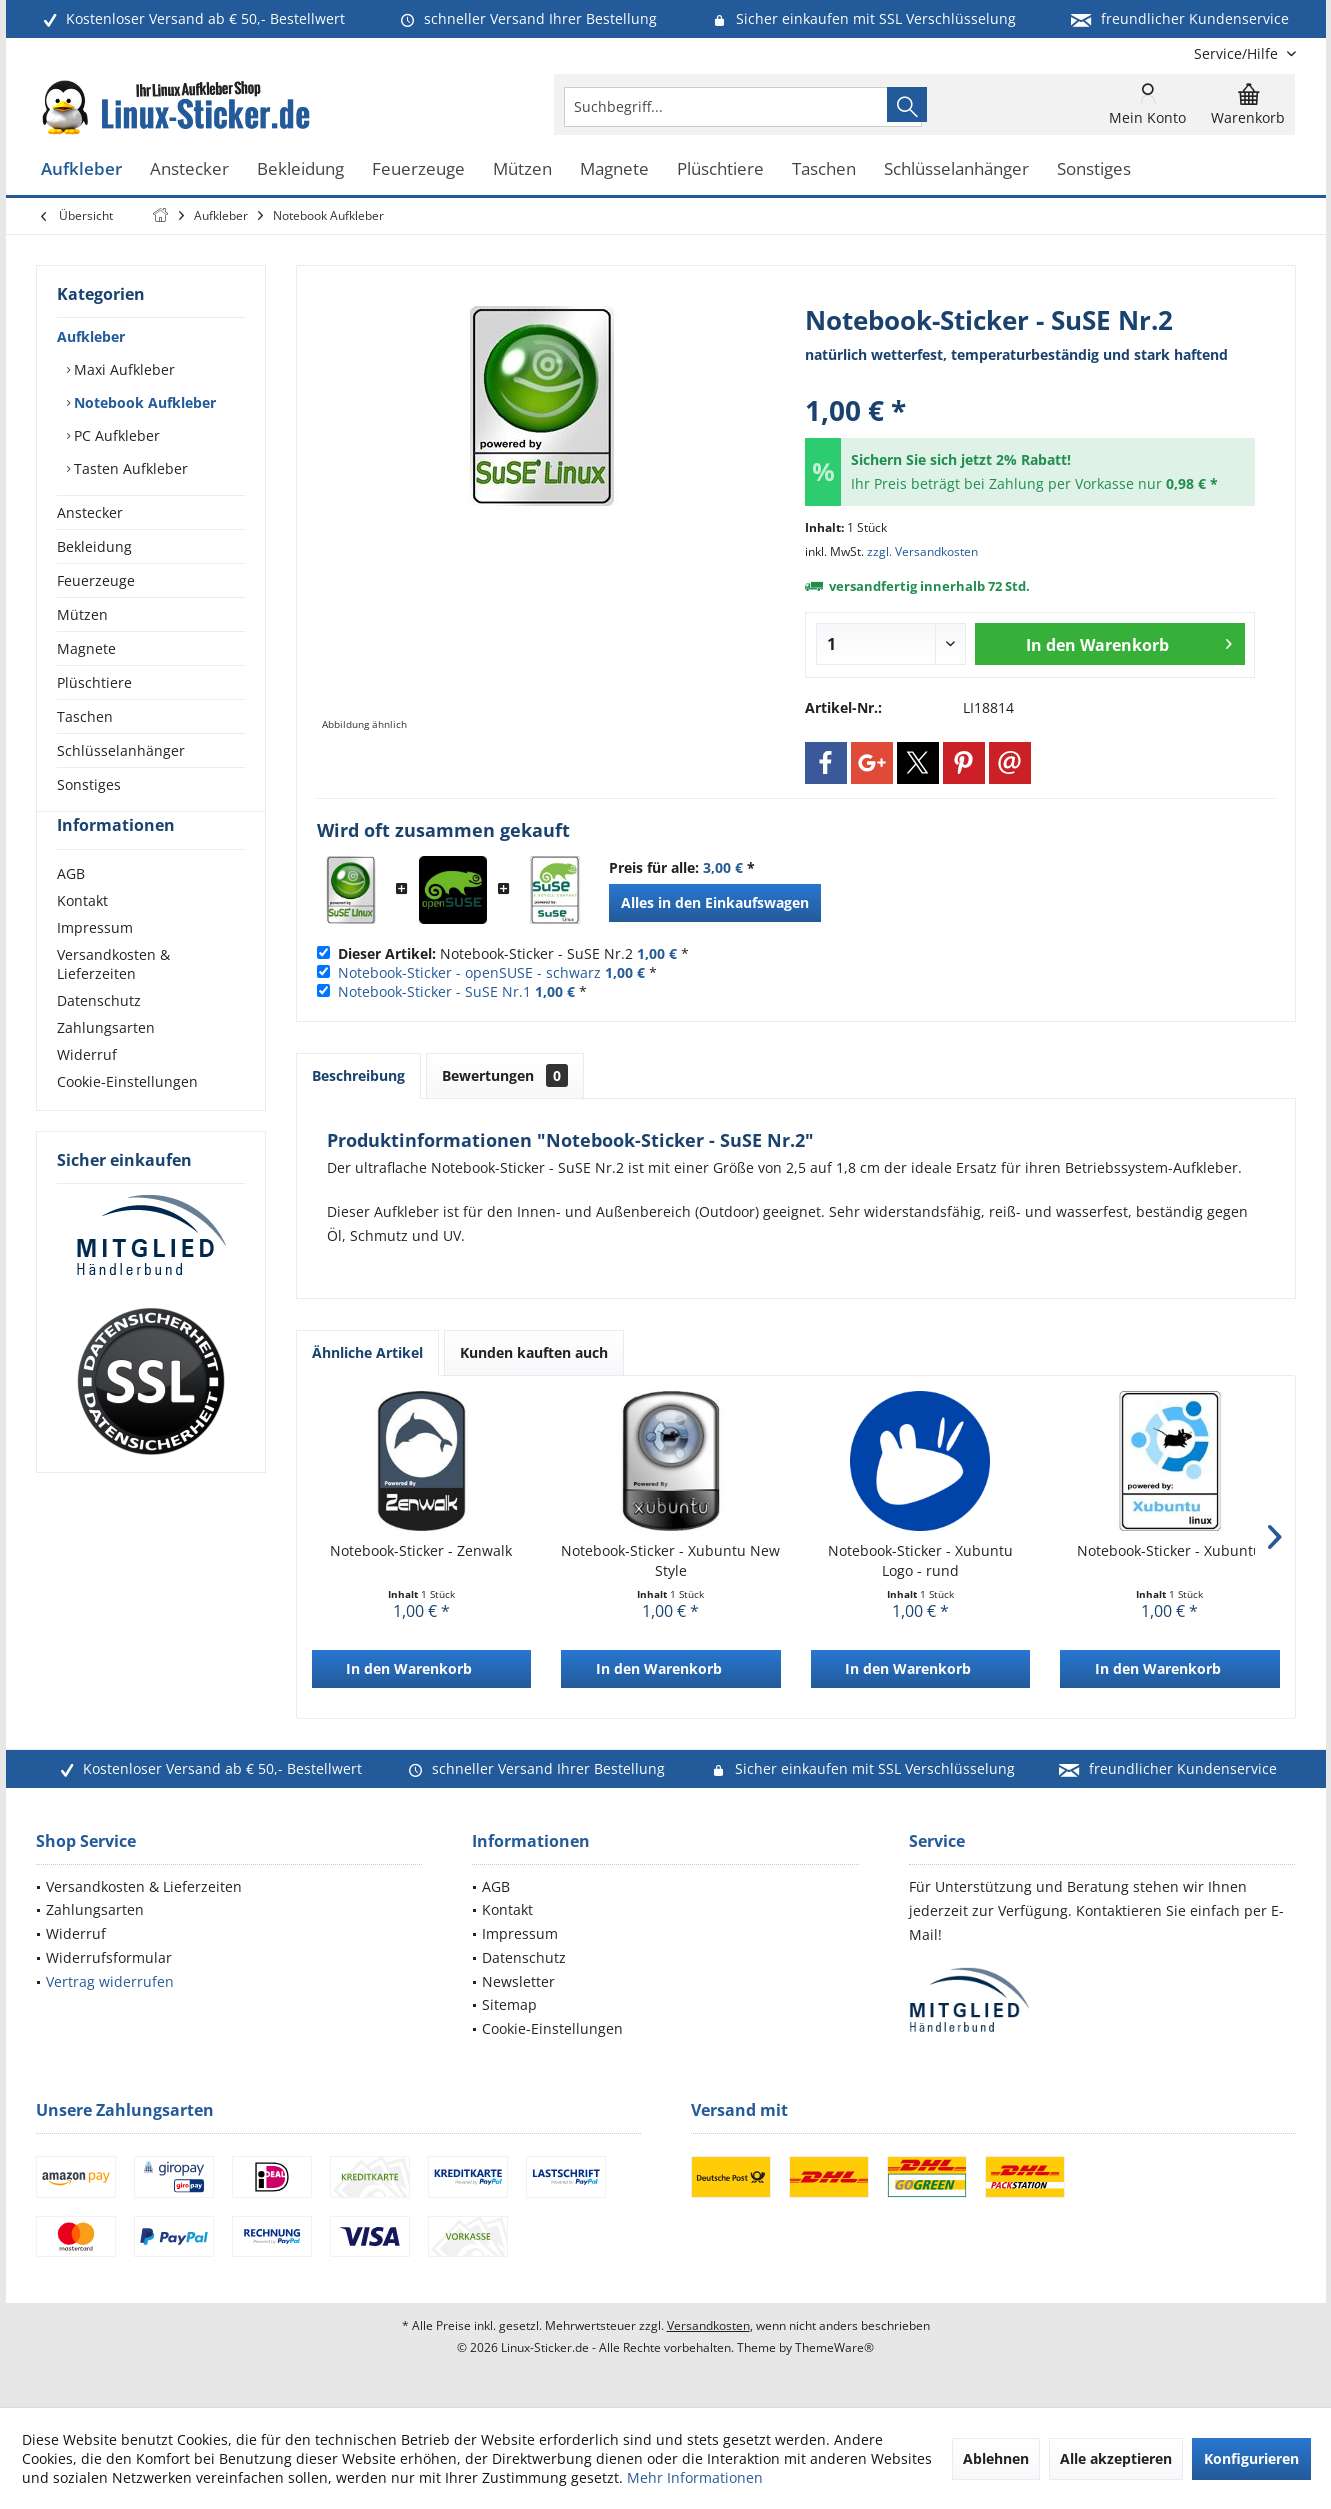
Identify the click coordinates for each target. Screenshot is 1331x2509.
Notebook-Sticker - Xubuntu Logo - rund (920, 1560)
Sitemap (509, 2004)
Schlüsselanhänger (121, 750)
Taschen (85, 716)
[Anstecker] (189, 169)
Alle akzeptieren (1116, 2458)
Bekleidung (94, 546)
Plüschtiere (94, 682)
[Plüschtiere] (720, 169)
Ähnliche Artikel (367, 1352)
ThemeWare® (834, 2347)
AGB (71, 909)
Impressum (95, 963)
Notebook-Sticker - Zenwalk (421, 1550)
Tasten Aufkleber (129, 468)
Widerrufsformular (109, 1957)
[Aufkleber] (81, 169)
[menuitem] (1237, 53)
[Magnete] (614, 169)
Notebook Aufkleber (143, 402)
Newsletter (518, 1981)
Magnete (86, 648)
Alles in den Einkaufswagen (715, 902)
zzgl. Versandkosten (922, 551)
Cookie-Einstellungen (127, 1117)
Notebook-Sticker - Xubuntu (1169, 1550)
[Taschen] (824, 169)
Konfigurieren (1251, 2458)
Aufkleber (91, 336)
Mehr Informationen (695, 2477)
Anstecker (90, 512)
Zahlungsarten (106, 1063)
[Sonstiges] (1094, 169)
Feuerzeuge (96, 580)
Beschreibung (358, 1075)
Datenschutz (99, 1036)
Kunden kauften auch (534, 1352)
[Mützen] (522, 169)
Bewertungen (505, 1075)
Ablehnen (996, 2458)
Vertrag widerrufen (110, 1981)
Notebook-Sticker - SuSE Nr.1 (434, 991)
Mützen (82, 614)
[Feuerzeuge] (418, 169)
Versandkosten (708, 2325)
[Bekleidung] (300, 169)
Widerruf (87, 1090)
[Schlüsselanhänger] (956, 169)
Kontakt (82, 936)
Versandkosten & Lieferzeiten (113, 1000)
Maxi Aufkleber (122, 369)
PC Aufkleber (115, 435)
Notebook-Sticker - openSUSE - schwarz (469, 972)
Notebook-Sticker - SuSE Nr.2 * (513, 953)
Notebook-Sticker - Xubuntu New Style (670, 1560)
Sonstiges (89, 784)
